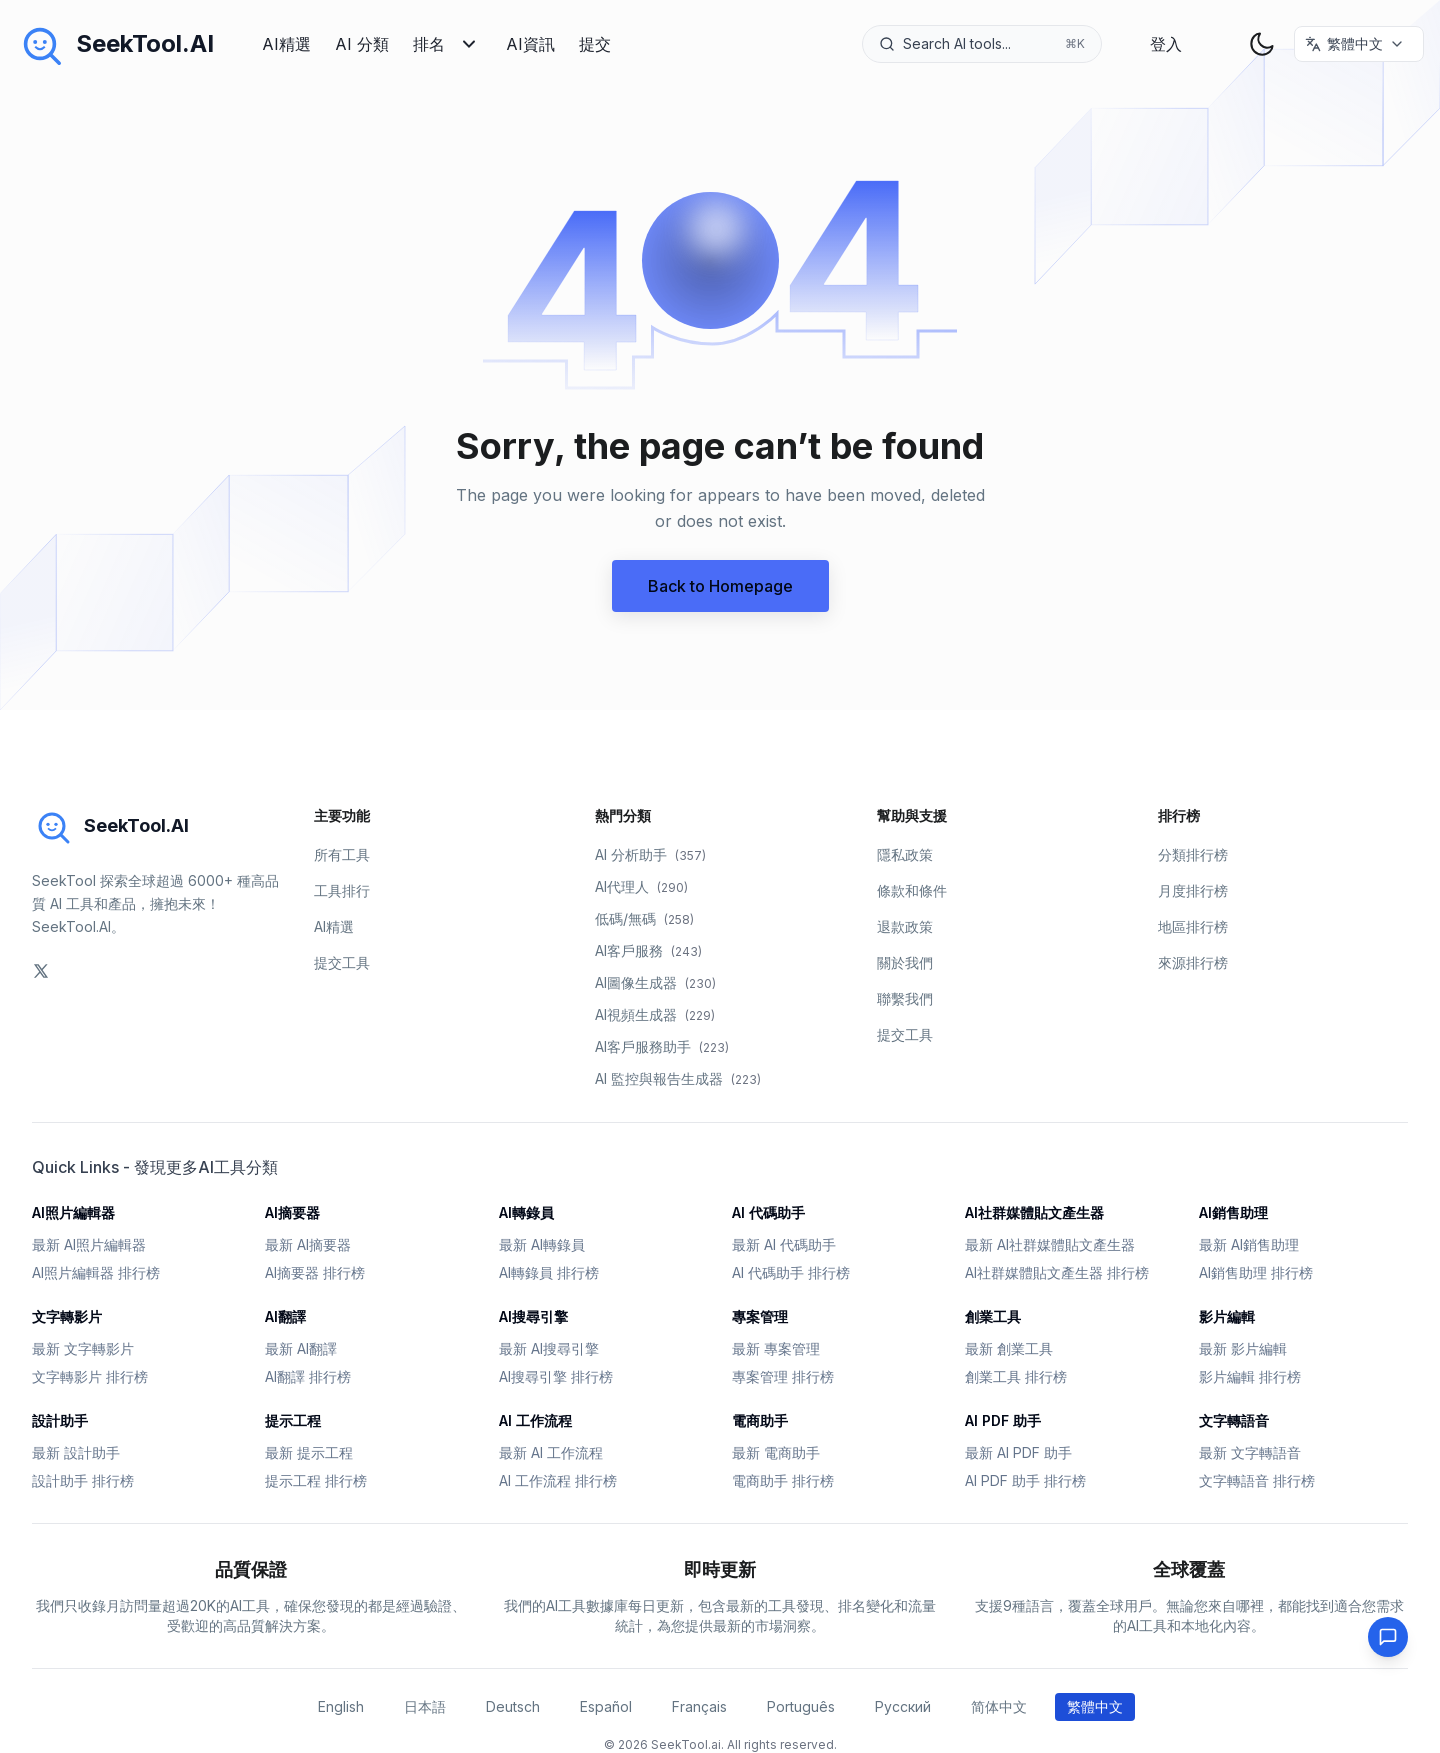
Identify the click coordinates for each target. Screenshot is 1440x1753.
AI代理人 (641, 886)
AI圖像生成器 (655, 982)
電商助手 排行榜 (783, 1480)
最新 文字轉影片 (83, 1348)
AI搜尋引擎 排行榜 (556, 1376)
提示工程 (293, 1420)
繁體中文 (1095, 1706)
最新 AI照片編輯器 (89, 1244)
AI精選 (286, 44)
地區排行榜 (1193, 926)
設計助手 (60, 1420)
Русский (903, 1706)
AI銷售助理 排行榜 (1256, 1272)
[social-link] (41, 971)
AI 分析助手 (650, 854)
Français (699, 1706)
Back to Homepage (720, 586)
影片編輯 (1227, 1316)
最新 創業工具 (1009, 1348)
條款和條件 (912, 890)
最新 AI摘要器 (308, 1244)
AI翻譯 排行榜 (308, 1376)
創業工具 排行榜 (1016, 1376)
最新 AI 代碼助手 (784, 1244)
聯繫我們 (905, 998)
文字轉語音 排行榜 (1257, 1480)
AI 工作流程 (535, 1420)
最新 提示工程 (309, 1452)
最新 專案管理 (776, 1348)
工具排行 (342, 890)
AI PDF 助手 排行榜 (1025, 1480)
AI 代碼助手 (768, 1212)
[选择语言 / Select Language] (1359, 44)
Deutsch (513, 1706)
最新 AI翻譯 (301, 1348)
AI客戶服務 (648, 950)
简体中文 (999, 1706)
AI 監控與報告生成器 (678, 1078)
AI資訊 (530, 44)
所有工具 (342, 854)
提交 (595, 44)
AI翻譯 (285, 1316)
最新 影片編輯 (1243, 1348)
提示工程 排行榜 (316, 1480)
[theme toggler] (1262, 44)
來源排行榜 (1193, 962)
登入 (1166, 44)
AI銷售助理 (1233, 1212)
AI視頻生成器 (655, 1014)
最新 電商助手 (776, 1452)
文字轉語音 (1234, 1420)
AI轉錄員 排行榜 (549, 1272)
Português (801, 1706)
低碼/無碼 (644, 918)
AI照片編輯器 (73, 1212)
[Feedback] (1388, 1637)
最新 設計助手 (76, 1452)
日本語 (425, 1706)
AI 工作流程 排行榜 (558, 1480)
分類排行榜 (1193, 854)
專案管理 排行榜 (783, 1376)
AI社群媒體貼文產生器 (1034, 1212)
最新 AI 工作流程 (551, 1452)
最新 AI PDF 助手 (1018, 1452)
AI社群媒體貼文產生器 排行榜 (1057, 1272)
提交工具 (342, 962)
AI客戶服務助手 (662, 1046)
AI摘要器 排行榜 (315, 1272)
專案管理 (760, 1316)
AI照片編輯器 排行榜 (96, 1272)
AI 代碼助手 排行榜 (791, 1272)
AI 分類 (362, 44)
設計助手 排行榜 (83, 1480)
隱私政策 (905, 854)
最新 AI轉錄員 (542, 1244)
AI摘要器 (292, 1212)
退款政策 (905, 926)
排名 (447, 44)
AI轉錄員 (526, 1212)
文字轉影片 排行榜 (90, 1376)
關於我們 (905, 962)
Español (606, 1706)
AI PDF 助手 (1003, 1420)
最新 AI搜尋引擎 (549, 1348)
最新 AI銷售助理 (1249, 1244)
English (341, 1706)
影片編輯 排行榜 (1250, 1376)
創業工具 (993, 1316)
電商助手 (760, 1420)
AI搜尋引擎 (533, 1316)
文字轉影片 (67, 1316)
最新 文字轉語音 (1250, 1452)
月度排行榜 (1193, 890)
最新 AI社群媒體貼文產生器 (1050, 1244)
